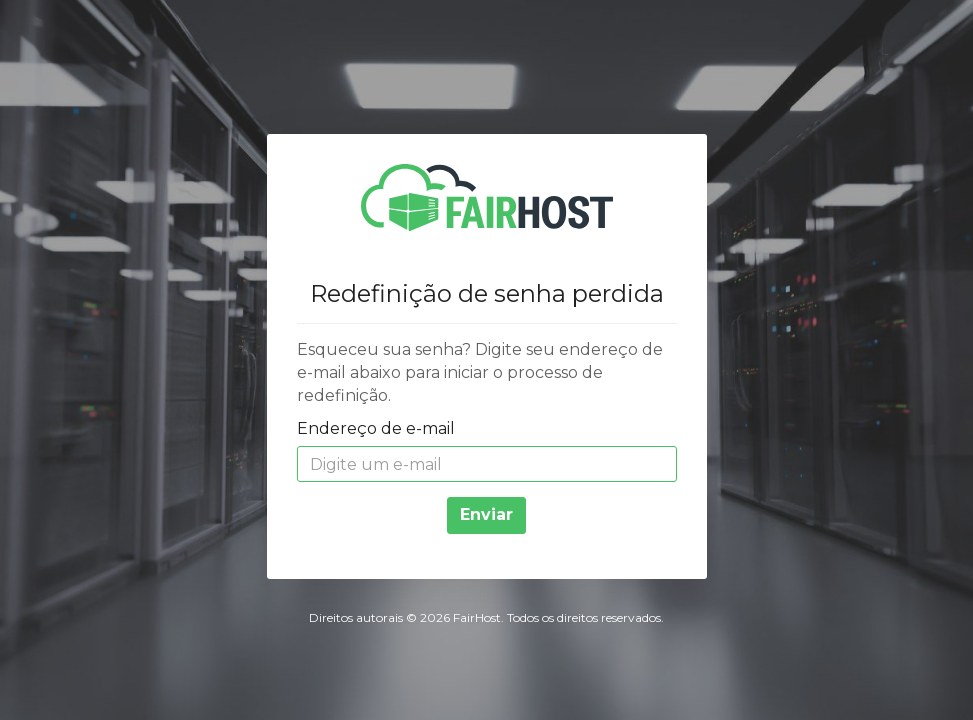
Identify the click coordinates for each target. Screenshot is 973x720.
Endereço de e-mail (376, 428)
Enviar (486, 514)
